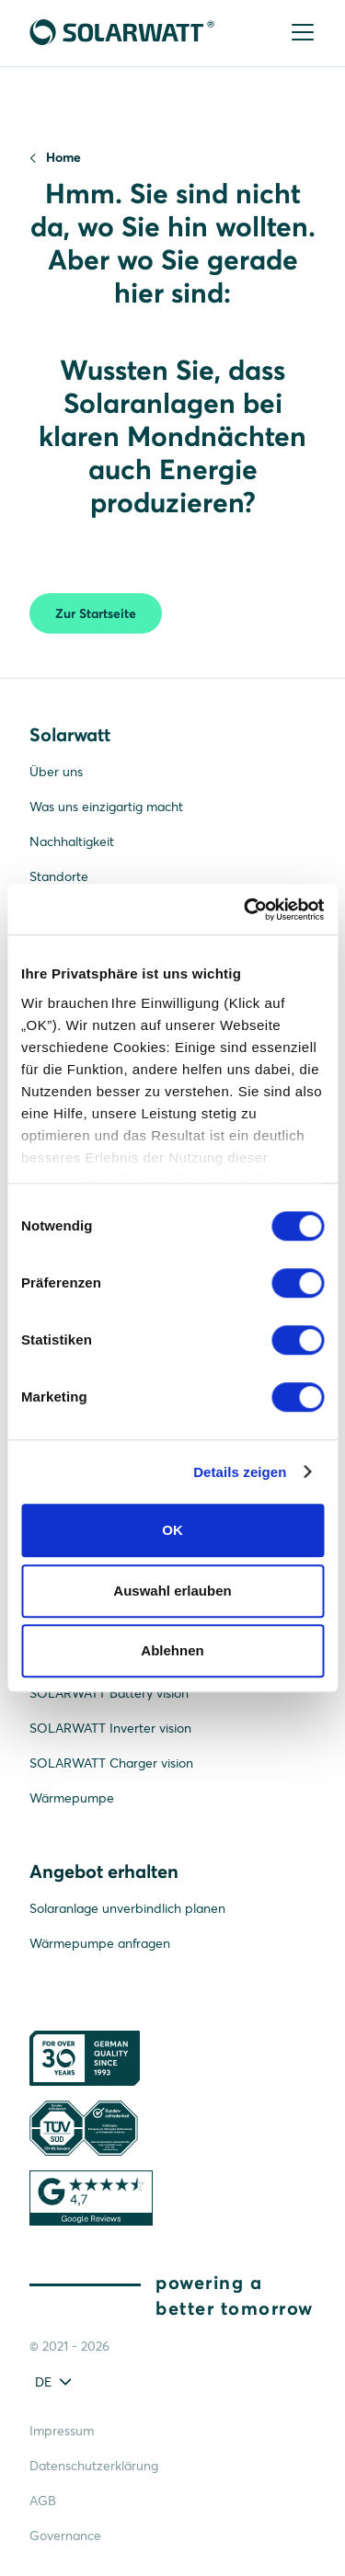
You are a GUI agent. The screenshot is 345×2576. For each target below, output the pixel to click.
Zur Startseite (95, 613)
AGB (42, 2500)
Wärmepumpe (71, 1798)
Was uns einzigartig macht (106, 806)
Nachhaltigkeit (71, 841)
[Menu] (301, 33)
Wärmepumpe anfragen (99, 1943)
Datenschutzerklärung (93, 2465)
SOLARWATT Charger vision (111, 1763)
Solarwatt (69, 734)
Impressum (61, 2430)
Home (63, 157)
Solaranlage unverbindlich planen (127, 1908)
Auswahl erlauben (172, 1590)
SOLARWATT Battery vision (109, 1693)
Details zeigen (239, 1472)
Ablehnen (172, 1650)
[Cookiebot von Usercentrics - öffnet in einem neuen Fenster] (245, 910)
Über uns (56, 771)
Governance (65, 2535)
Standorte (58, 876)
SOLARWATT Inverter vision (110, 1728)
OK (172, 1530)
